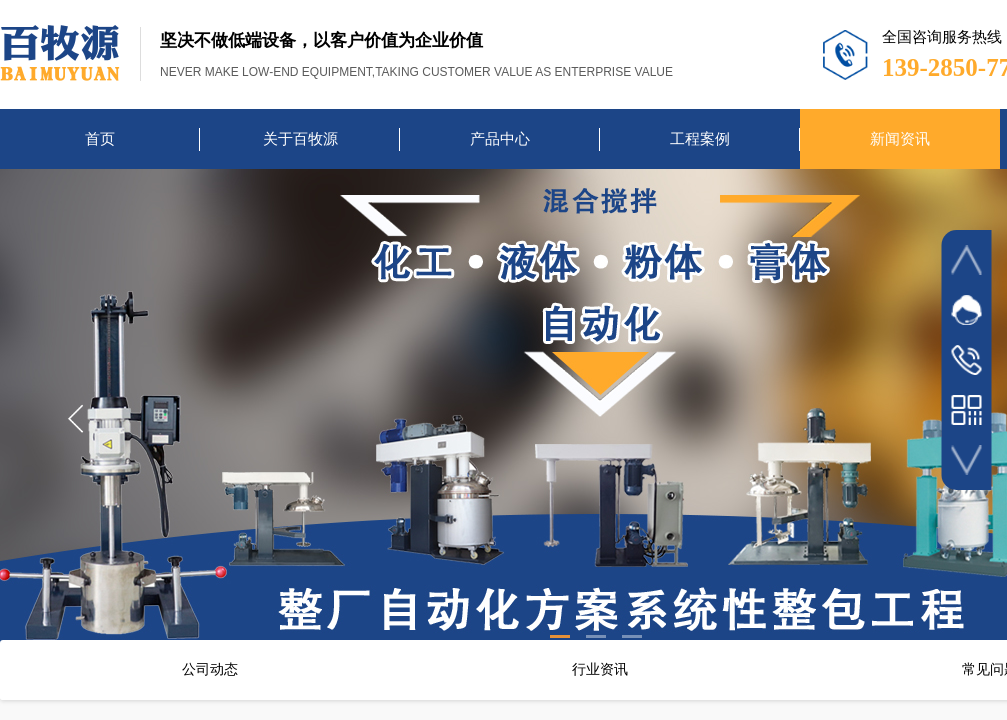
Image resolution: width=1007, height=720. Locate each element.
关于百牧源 (300, 139)
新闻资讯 (900, 139)
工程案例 (700, 139)
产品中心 (500, 139)
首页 (100, 139)
